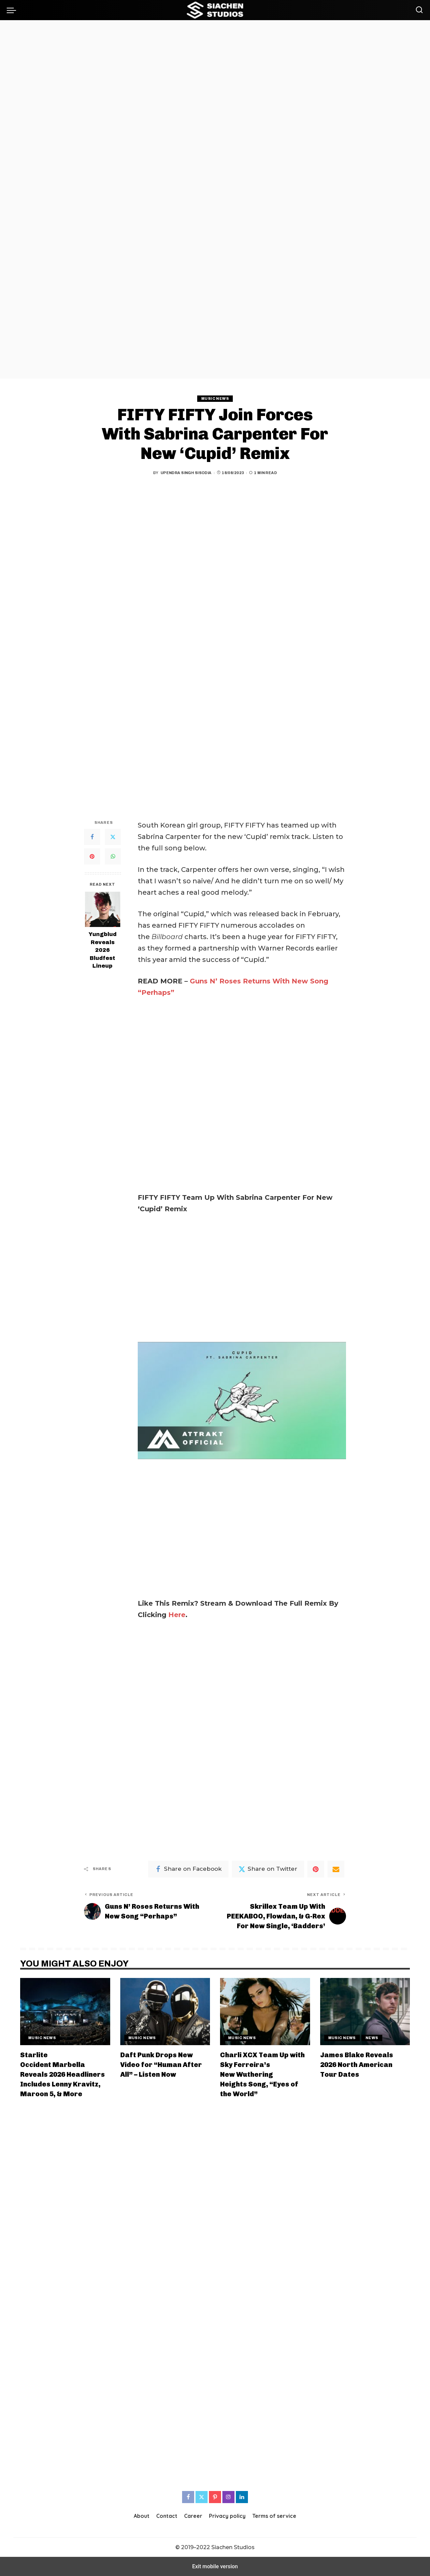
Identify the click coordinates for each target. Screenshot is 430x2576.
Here (176, 1615)
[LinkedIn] (242, 2497)
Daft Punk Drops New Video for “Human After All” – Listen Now (161, 2064)
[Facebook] (92, 837)
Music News (215, 398)
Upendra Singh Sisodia (186, 473)
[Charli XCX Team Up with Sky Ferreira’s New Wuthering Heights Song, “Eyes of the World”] (265, 2011)
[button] (13, 10)
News (372, 2038)
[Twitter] (113, 837)
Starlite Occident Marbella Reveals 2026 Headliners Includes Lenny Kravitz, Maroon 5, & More (62, 2074)
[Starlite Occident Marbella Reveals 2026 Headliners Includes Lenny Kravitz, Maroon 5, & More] (65, 2011)
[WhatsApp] (113, 856)
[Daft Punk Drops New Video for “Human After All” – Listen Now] (165, 2011)
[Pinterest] (92, 856)
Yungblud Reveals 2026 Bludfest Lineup (103, 950)
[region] (215, 199)
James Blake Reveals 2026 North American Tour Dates (356, 2064)
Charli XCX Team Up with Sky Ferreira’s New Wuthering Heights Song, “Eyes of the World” (262, 2074)
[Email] (336, 1869)
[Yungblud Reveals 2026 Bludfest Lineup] (102, 909)
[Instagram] (228, 2497)
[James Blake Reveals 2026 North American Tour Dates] (365, 2011)
